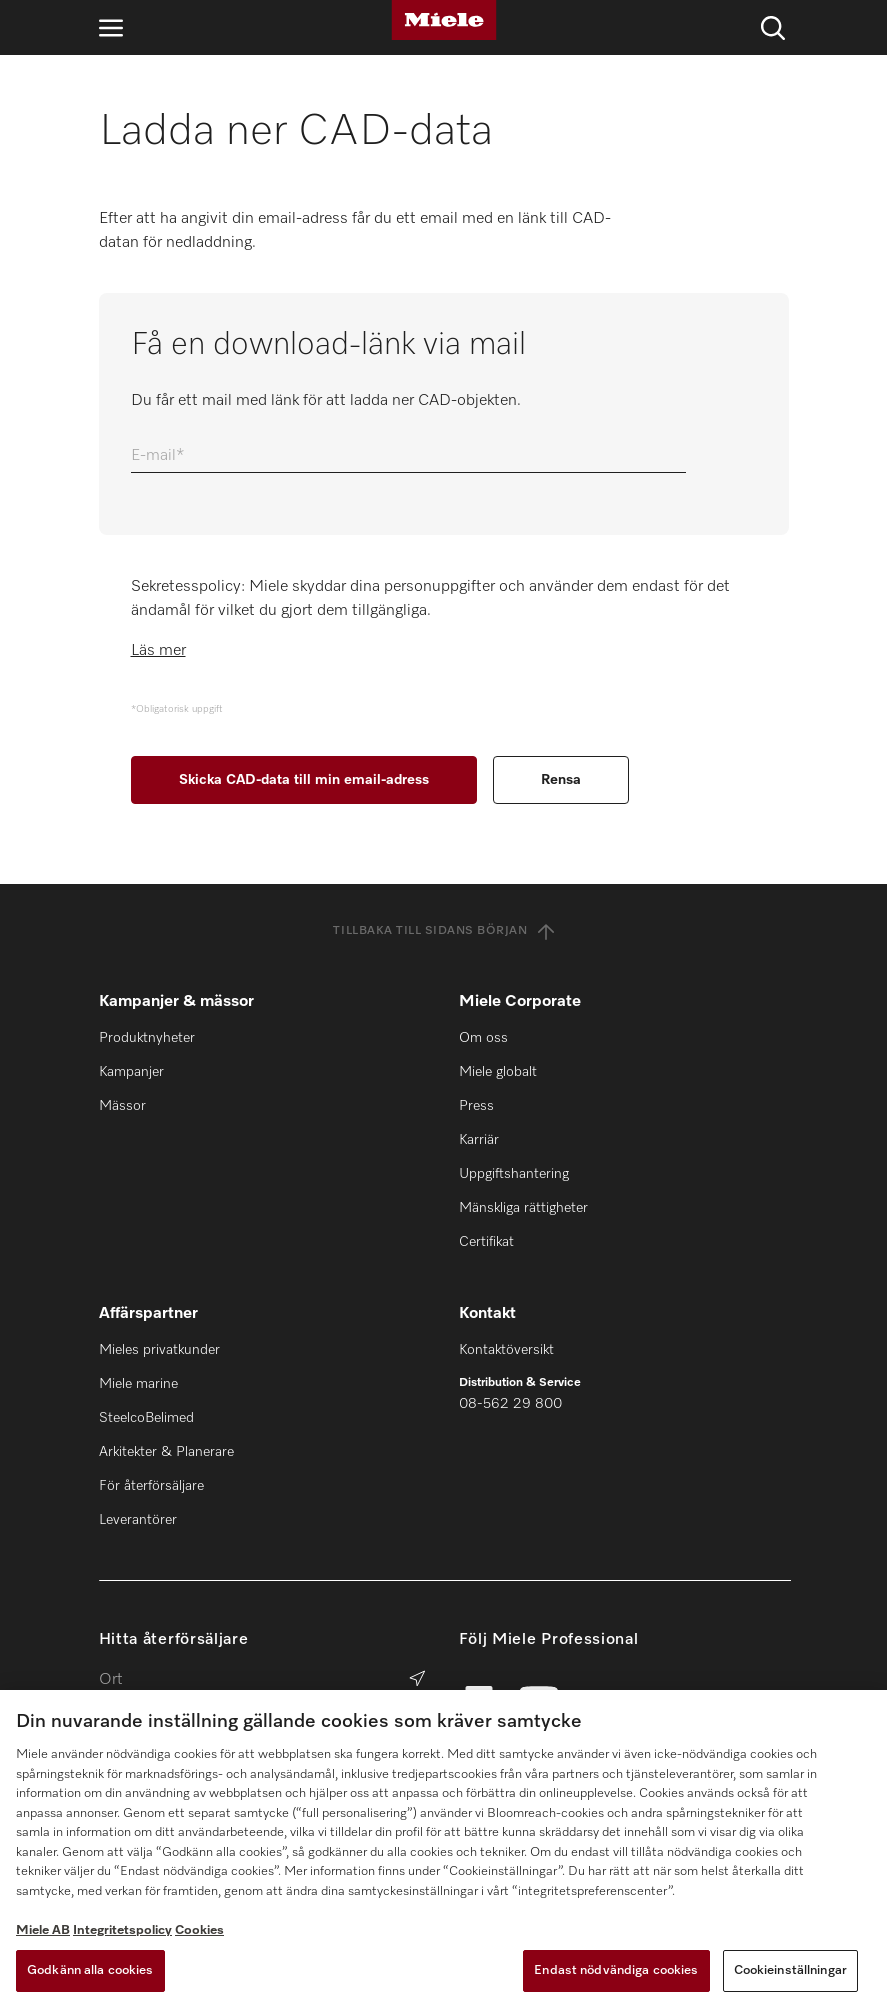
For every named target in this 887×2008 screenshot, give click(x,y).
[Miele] (444, 20)
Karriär (479, 1140)
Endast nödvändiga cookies (616, 1970)
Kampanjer (131, 1072)
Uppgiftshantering (514, 1174)
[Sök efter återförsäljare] (417, 1680)
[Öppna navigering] (111, 27)
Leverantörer (138, 1520)
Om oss (483, 1038)
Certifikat (486, 1242)
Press (476, 1106)
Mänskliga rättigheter (523, 1208)
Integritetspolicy (122, 1930)
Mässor (122, 1106)
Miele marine (138, 1384)
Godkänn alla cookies (90, 1970)
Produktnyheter (147, 1038)
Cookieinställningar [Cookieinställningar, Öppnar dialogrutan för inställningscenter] (790, 1970)
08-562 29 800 (510, 1404)
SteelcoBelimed (146, 1418)
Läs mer (158, 651)
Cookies (199, 1930)
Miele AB (43, 1930)
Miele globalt (498, 1072)
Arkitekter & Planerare (166, 1452)
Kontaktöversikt (506, 1350)
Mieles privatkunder (159, 1350)
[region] (443, 1849)
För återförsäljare (151, 1486)
